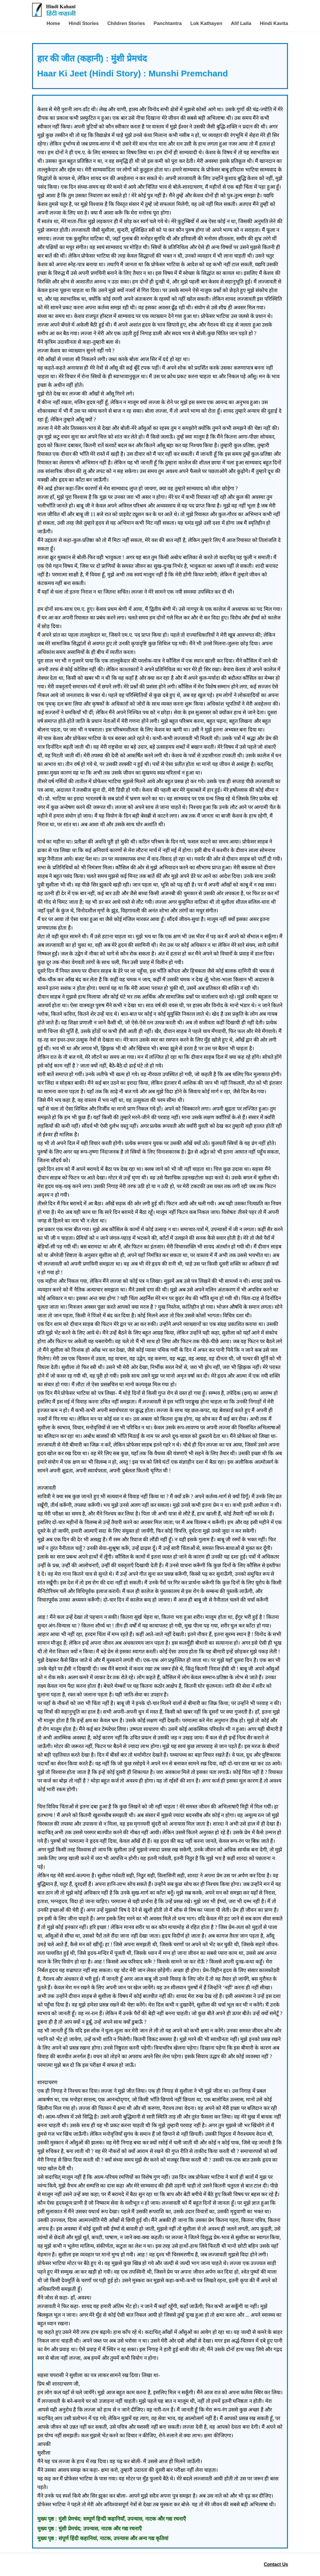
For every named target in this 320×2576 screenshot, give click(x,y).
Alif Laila (241, 23)
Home (53, 23)
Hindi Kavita (274, 23)
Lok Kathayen (206, 23)
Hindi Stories (84, 23)
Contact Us (276, 2564)
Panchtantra (168, 23)
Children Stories (126, 23)
